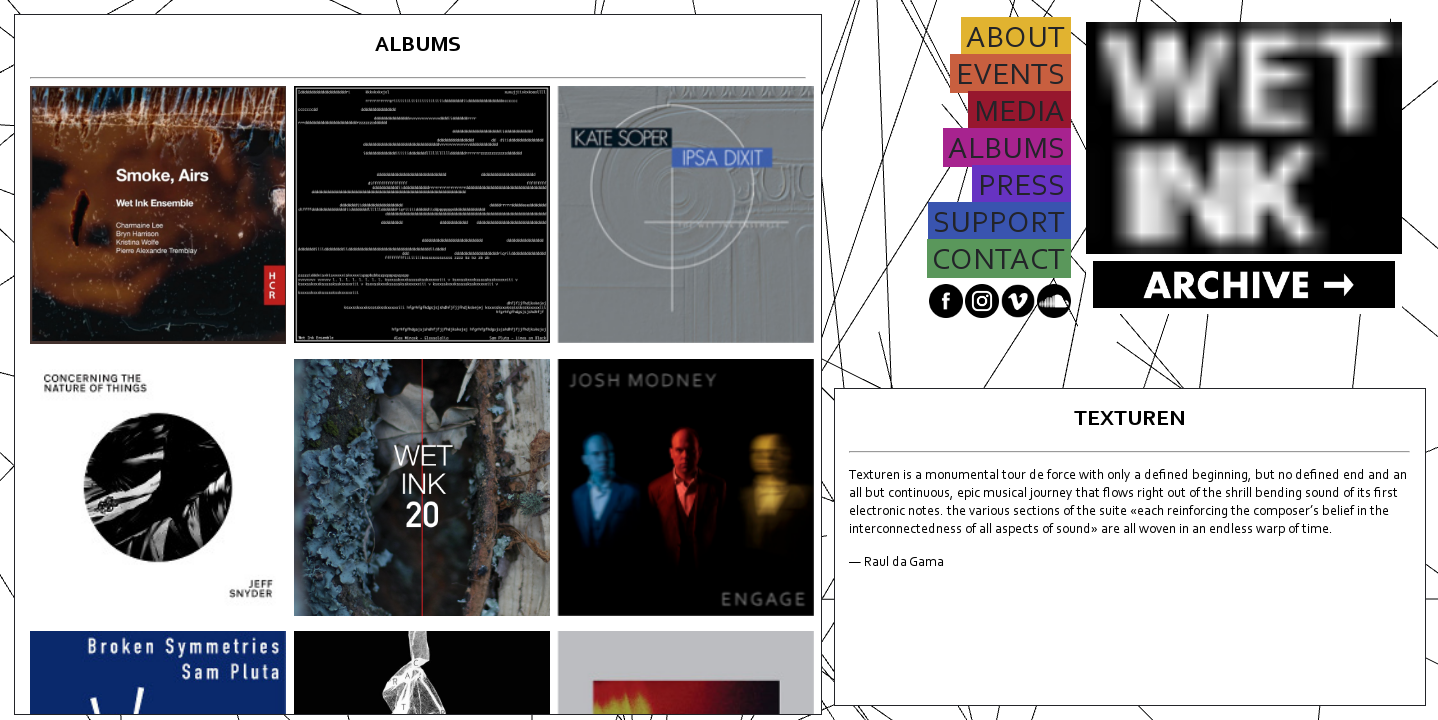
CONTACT (999, 262)
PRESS (1021, 188)
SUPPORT (999, 225)
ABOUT (1016, 40)
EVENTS (1010, 77)
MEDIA (1019, 114)
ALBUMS (1007, 151)
